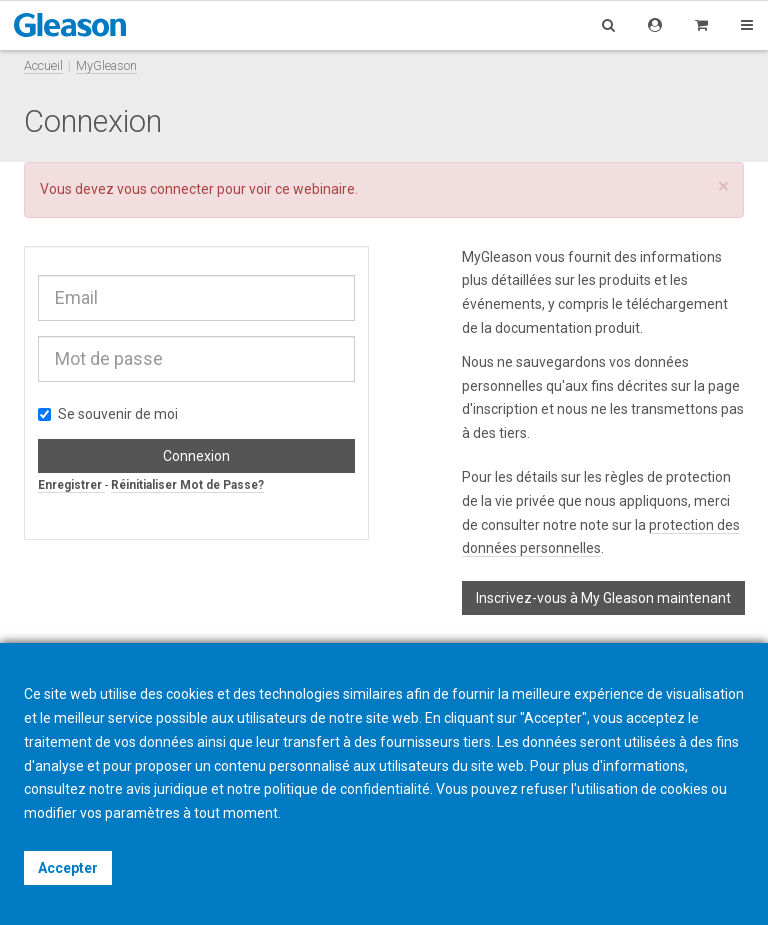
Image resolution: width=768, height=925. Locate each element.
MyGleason (106, 65)
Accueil (43, 65)
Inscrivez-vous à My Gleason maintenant (603, 598)
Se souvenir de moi (108, 414)
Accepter (68, 868)
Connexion (196, 456)
